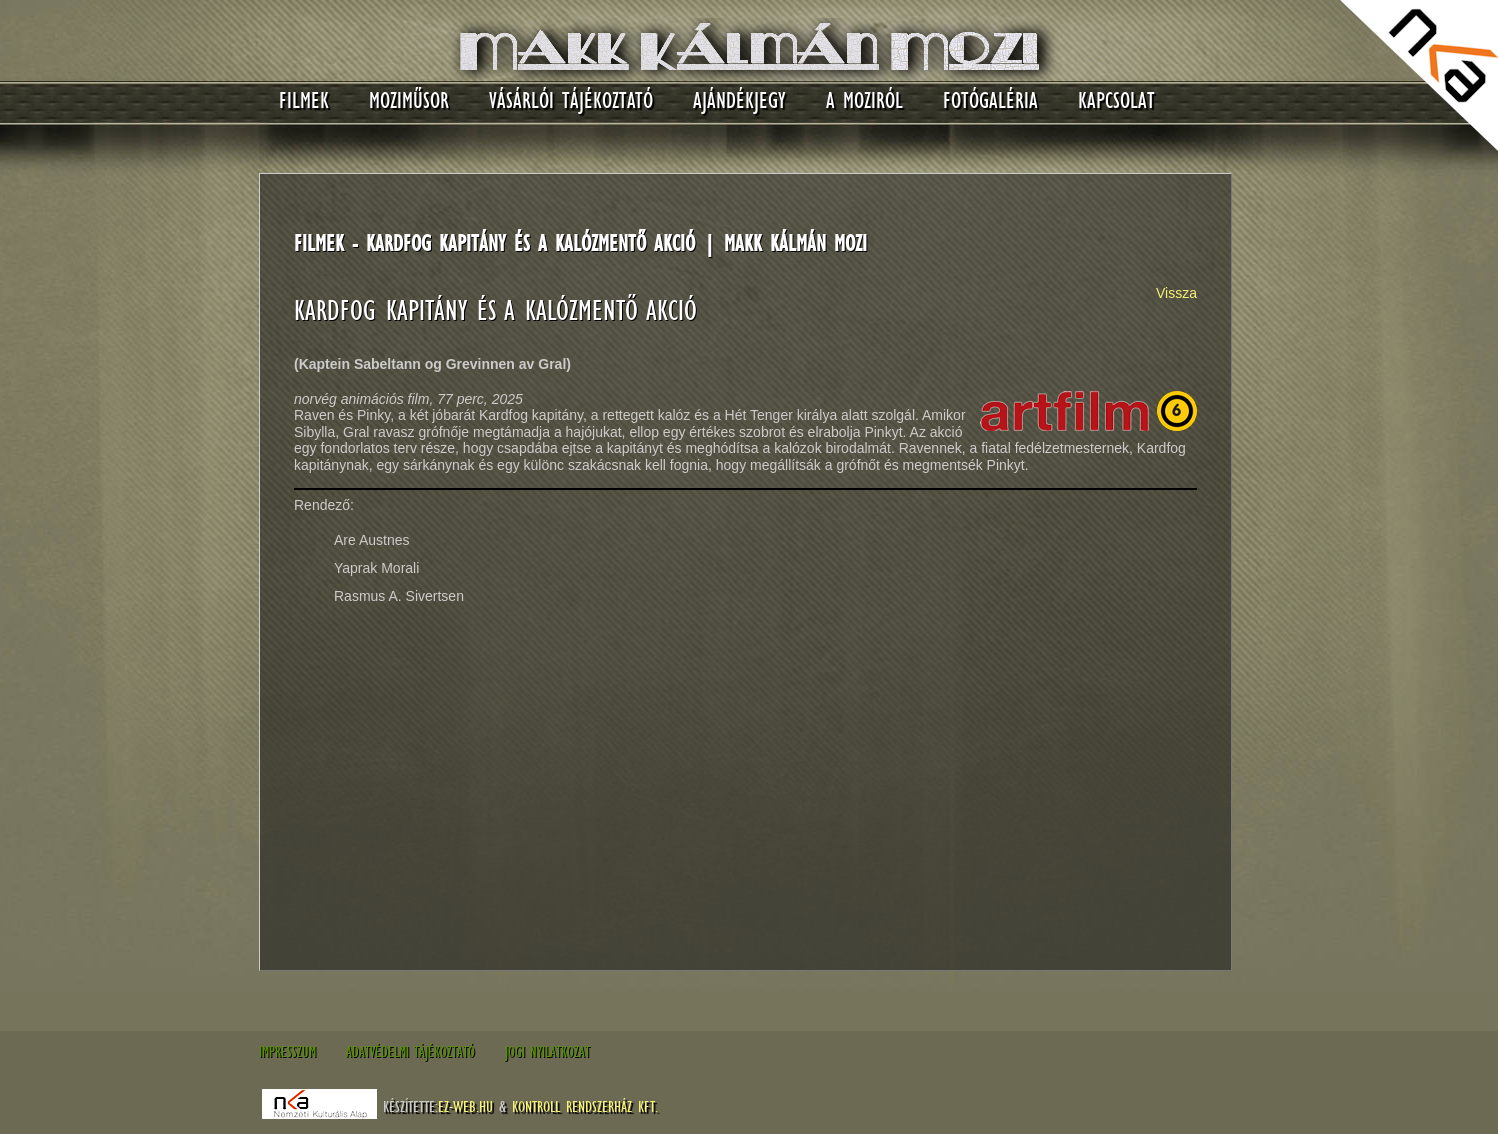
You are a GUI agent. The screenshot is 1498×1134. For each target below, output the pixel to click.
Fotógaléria (990, 100)
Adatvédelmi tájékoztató (410, 1052)
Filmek (304, 100)
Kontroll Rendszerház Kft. (585, 1106)
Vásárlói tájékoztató (571, 100)
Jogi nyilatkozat (547, 1052)
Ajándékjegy (739, 100)
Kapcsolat (1116, 100)
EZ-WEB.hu (465, 1106)
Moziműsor (409, 100)
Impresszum (287, 1052)
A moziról (864, 100)
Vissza (1176, 293)
